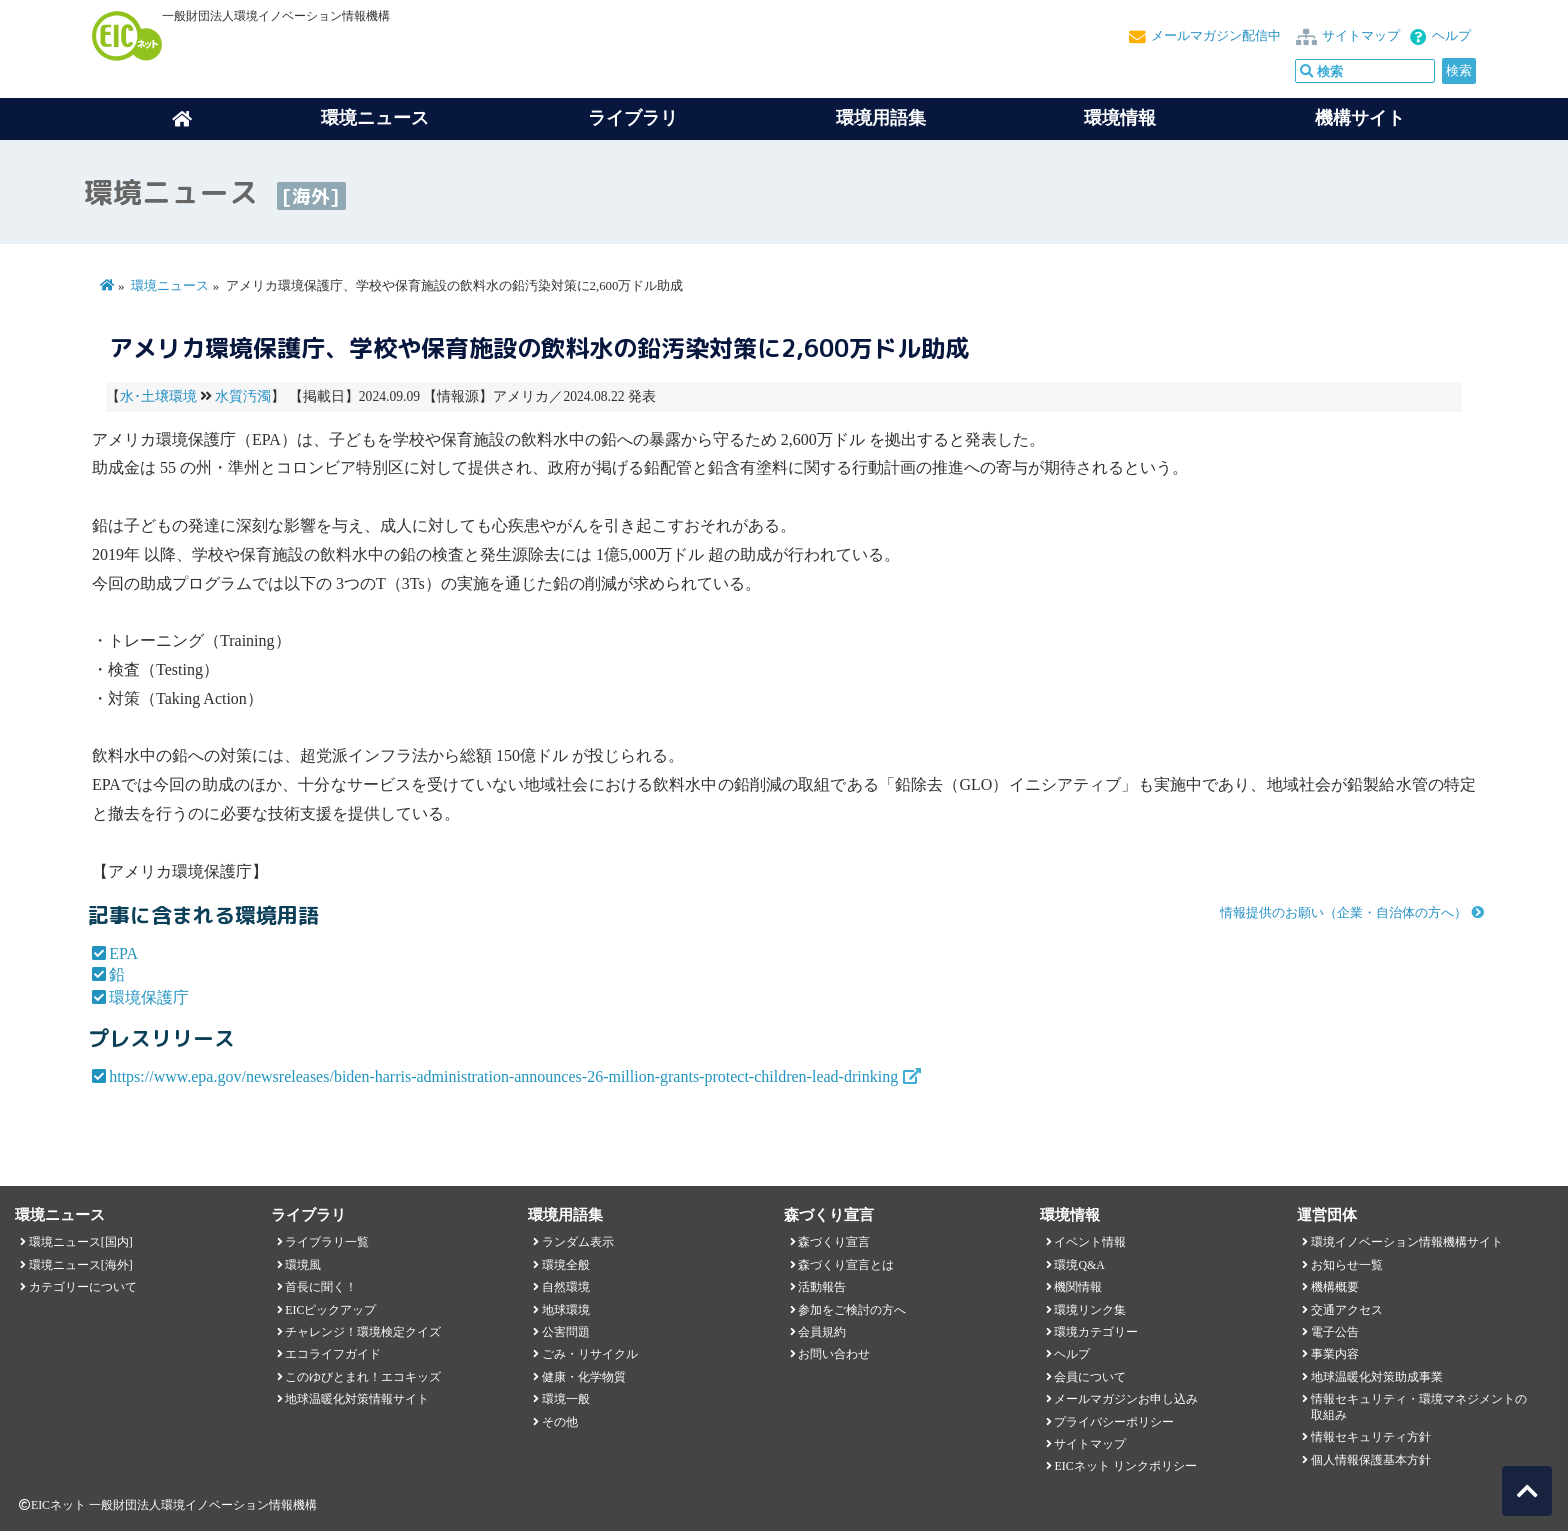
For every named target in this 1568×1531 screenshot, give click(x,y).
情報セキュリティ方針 (1371, 1437)
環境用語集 (881, 118)
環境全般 (566, 1265)
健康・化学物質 (584, 1377)
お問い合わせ (834, 1354)
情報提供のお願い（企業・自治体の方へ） (1343, 913)
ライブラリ (633, 118)
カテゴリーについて (83, 1287)
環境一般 (566, 1399)
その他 (560, 1422)
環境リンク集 (1090, 1310)
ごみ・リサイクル (590, 1354)
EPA (123, 953)
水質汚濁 (243, 396)
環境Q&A (1079, 1265)
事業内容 (1335, 1354)
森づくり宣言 (834, 1242)
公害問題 (566, 1332)
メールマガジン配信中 (1216, 36)
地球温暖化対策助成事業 (1377, 1377)
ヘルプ (1451, 36)
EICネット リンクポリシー (1125, 1466)
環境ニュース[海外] (81, 1265)
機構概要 (1335, 1287)
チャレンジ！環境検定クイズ (363, 1332)
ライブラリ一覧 (327, 1242)
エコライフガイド (333, 1354)
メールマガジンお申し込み (1126, 1399)
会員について (1090, 1377)
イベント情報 (1090, 1242)
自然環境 (566, 1287)
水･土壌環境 (158, 396)
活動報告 (822, 1287)
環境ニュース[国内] (81, 1242)
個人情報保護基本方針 (1371, 1460)
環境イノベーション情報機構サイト (1407, 1242)
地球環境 (566, 1310)
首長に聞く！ (321, 1287)
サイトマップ (1361, 36)
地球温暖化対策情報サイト (357, 1399)
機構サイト (1360, 118)
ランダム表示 (578, 1242)
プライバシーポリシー (1114, 1422)
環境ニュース (170, 286)
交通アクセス (1347, 1310)
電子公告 (1335, 1332)
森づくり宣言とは (846, 1265)
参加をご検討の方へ (852, 1310)
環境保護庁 (149, 997)
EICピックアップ (330, 1310)
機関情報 (1078, 1287)
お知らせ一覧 (1347, 1265)
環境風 (303, 1265)
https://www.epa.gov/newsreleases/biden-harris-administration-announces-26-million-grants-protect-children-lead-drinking (503, 1076)
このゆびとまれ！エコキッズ (363, 1377)
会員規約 (822, 1332)
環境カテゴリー (1096, 1332)
